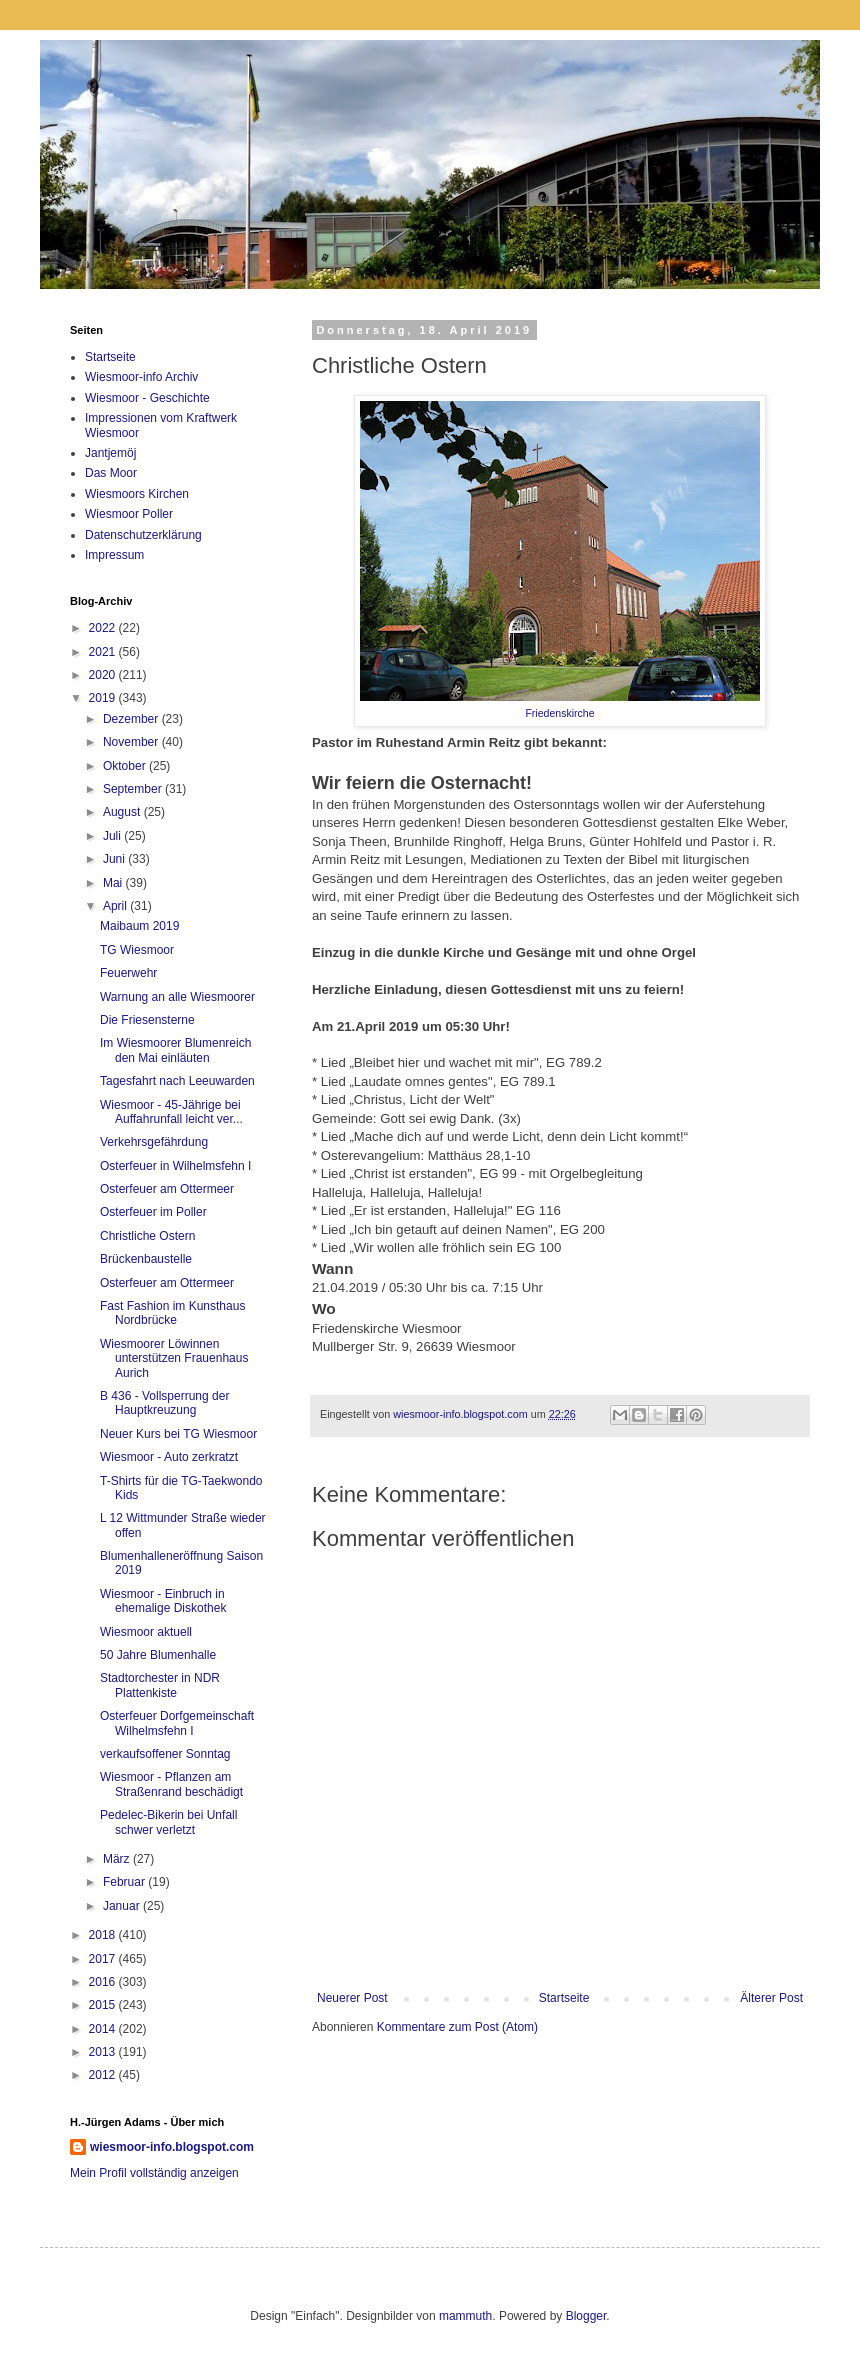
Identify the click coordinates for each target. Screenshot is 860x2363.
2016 (104, 1982)
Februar (125, 1882)
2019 (104, 698)
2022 (104, 628)
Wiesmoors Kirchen (137, 494)
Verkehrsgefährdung (154, 1142)
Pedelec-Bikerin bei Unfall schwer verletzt (168, 1822)
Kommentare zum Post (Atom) (457, 2027)
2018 (104, 1935)
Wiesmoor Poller (129, 514)
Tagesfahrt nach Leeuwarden (177, 1081)
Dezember (132, 719)
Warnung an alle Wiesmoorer (177, 997)
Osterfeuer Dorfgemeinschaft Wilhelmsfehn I (177, 1723)
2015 (104, 2005)
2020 (104, 675)
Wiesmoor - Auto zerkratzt (169, 1457)
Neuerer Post (352, 1998)
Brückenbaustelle (146, 1259)
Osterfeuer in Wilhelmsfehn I (175, 1166)
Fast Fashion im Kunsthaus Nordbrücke (172, 1313)
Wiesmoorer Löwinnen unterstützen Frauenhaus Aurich (174, 1358)
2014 (104, 2029)
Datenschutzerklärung (143, 535)
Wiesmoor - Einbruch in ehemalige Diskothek (163, 1601)
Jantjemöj (110, 453)
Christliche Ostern (147, 1236)
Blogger (586, 2316)
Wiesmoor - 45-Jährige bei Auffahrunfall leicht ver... (171, 1112)
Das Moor (111, 473)
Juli (113, 836)
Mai (114, 883)
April (116, 906)
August (123, 812)
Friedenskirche (559, 713)
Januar (123, 1906)
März (118, 1859)
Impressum (114, 555)
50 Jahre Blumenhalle (158, 1655)
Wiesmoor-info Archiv (141, 377)
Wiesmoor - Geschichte (147, 398)
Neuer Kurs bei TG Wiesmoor (178, 1434)
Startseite (564, 1998)
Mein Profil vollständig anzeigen (154, 2173)
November (132, 742)
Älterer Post (771, 1998)
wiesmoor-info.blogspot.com (172, 2147)
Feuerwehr (128, 973)
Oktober (126, 766)
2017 (104, 1959)
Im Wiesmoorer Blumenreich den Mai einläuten (175, 1050)
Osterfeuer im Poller (153, 1212)
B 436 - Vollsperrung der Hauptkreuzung (164, 1403)
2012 (104, 2075)
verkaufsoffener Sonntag (165, 1754)
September (134, 789)
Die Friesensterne (147, 1020)
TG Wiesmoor (137, 950)
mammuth (465, 2316)
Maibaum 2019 (139, 926)
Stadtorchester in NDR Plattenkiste (160, 1685)
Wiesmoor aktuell (146, 1632)
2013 (104, 2052)
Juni (115, 859)
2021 (104, 652)
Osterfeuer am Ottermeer (167, 1189)
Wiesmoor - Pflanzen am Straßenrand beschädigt (171, 1784)
